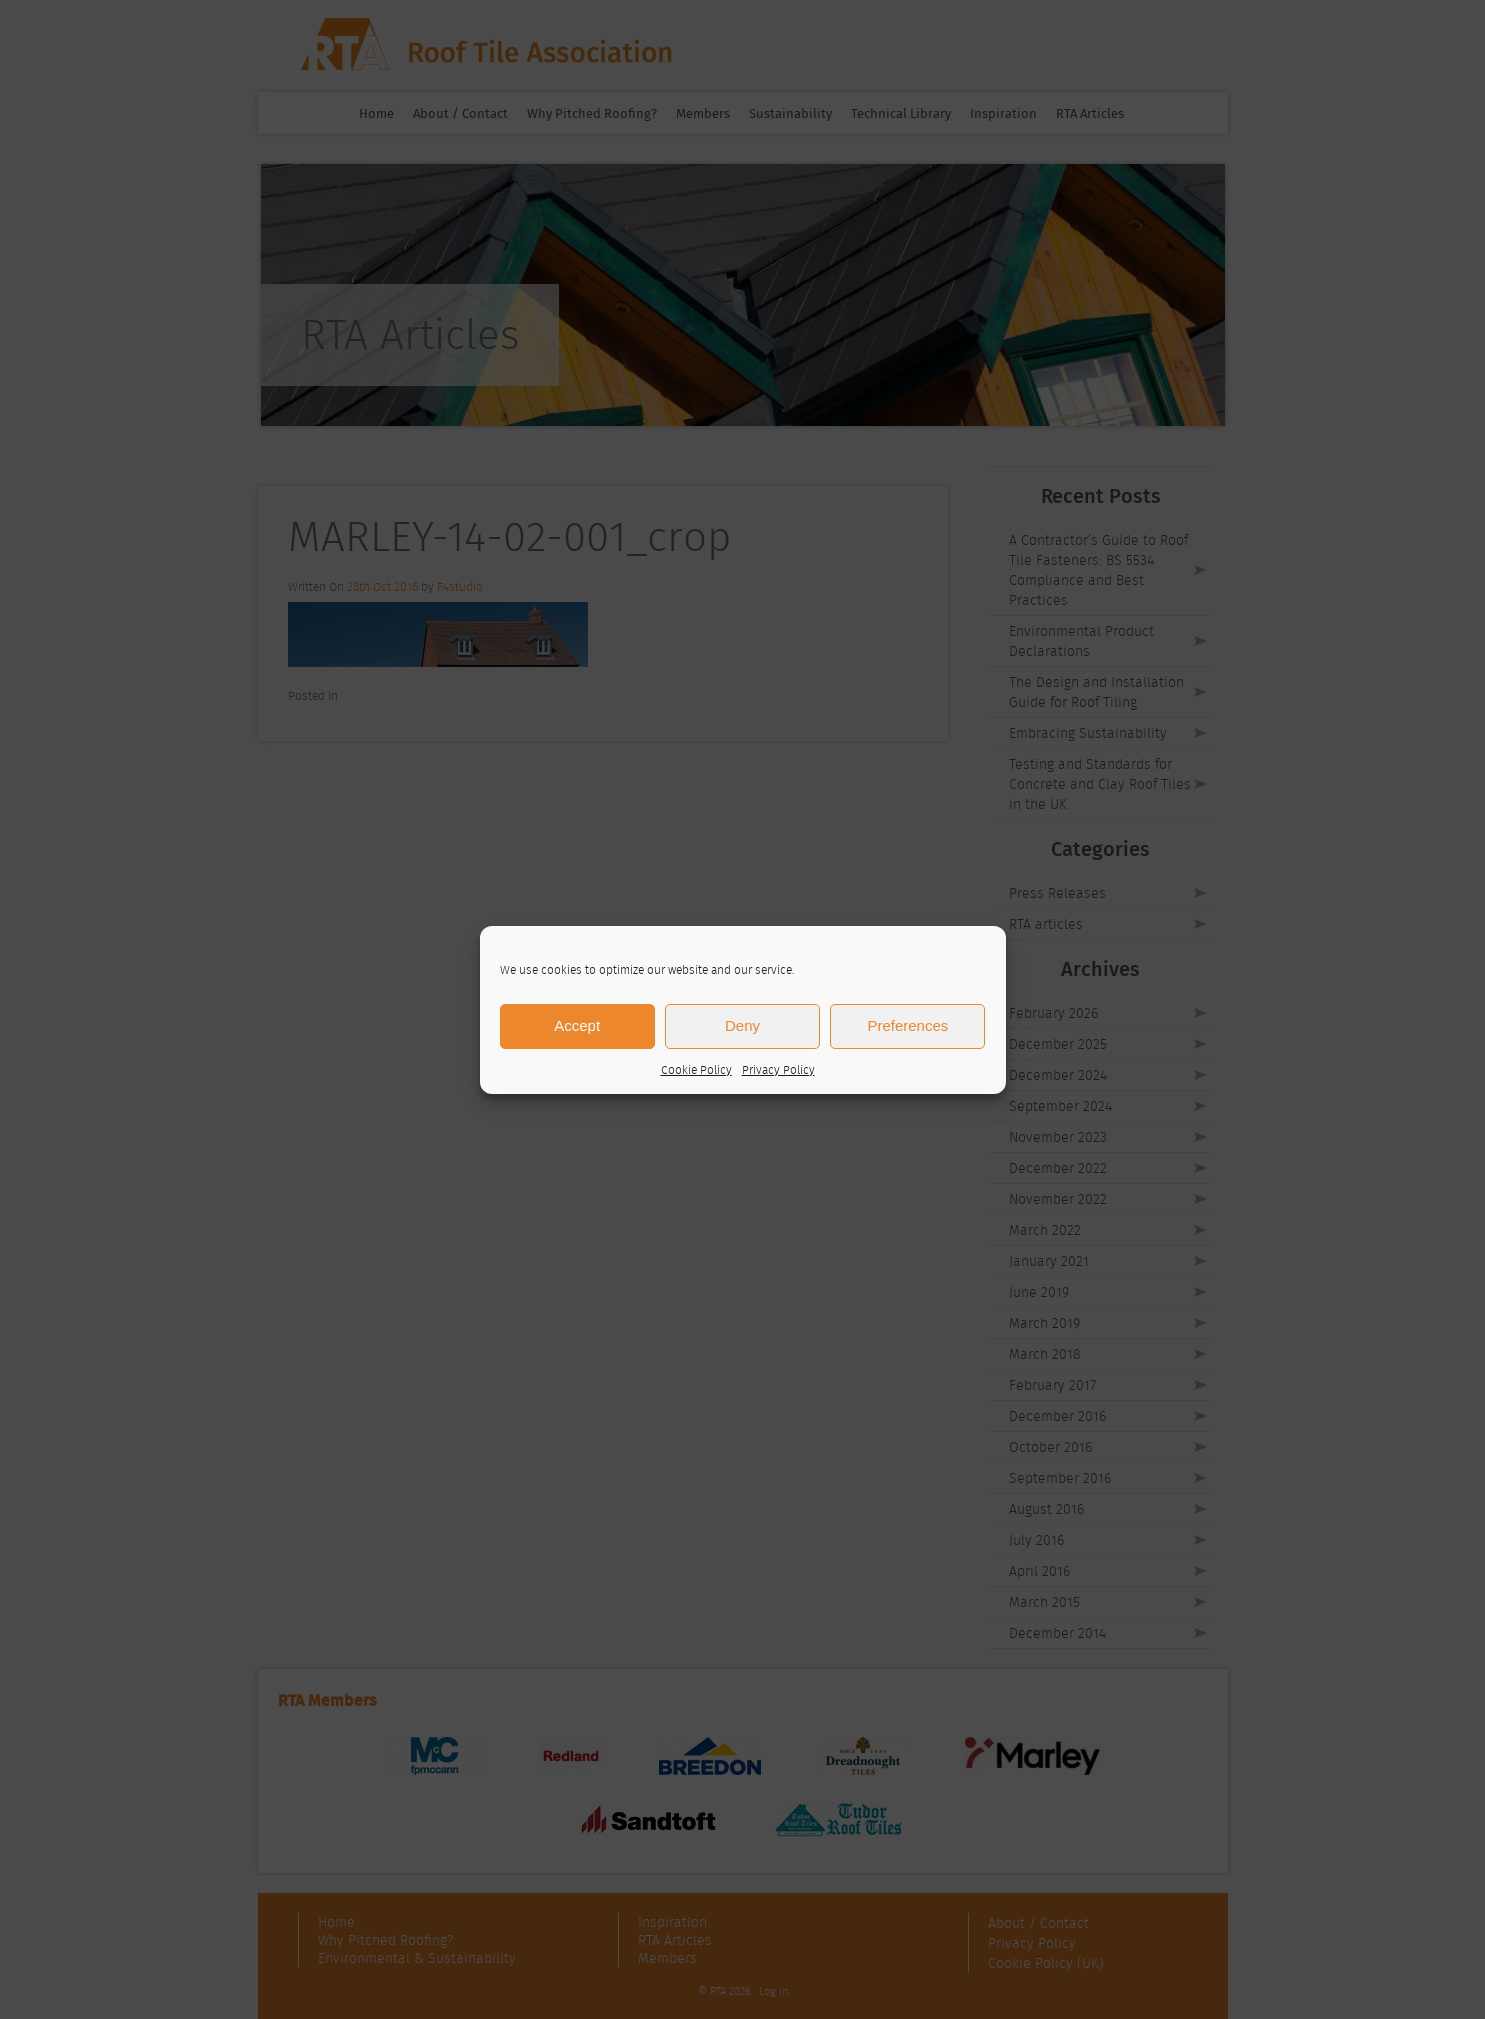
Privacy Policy (778, 1069)
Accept (577, 1025)
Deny (742, 1025)
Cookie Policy (696, 1069)
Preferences (907, 1025)
